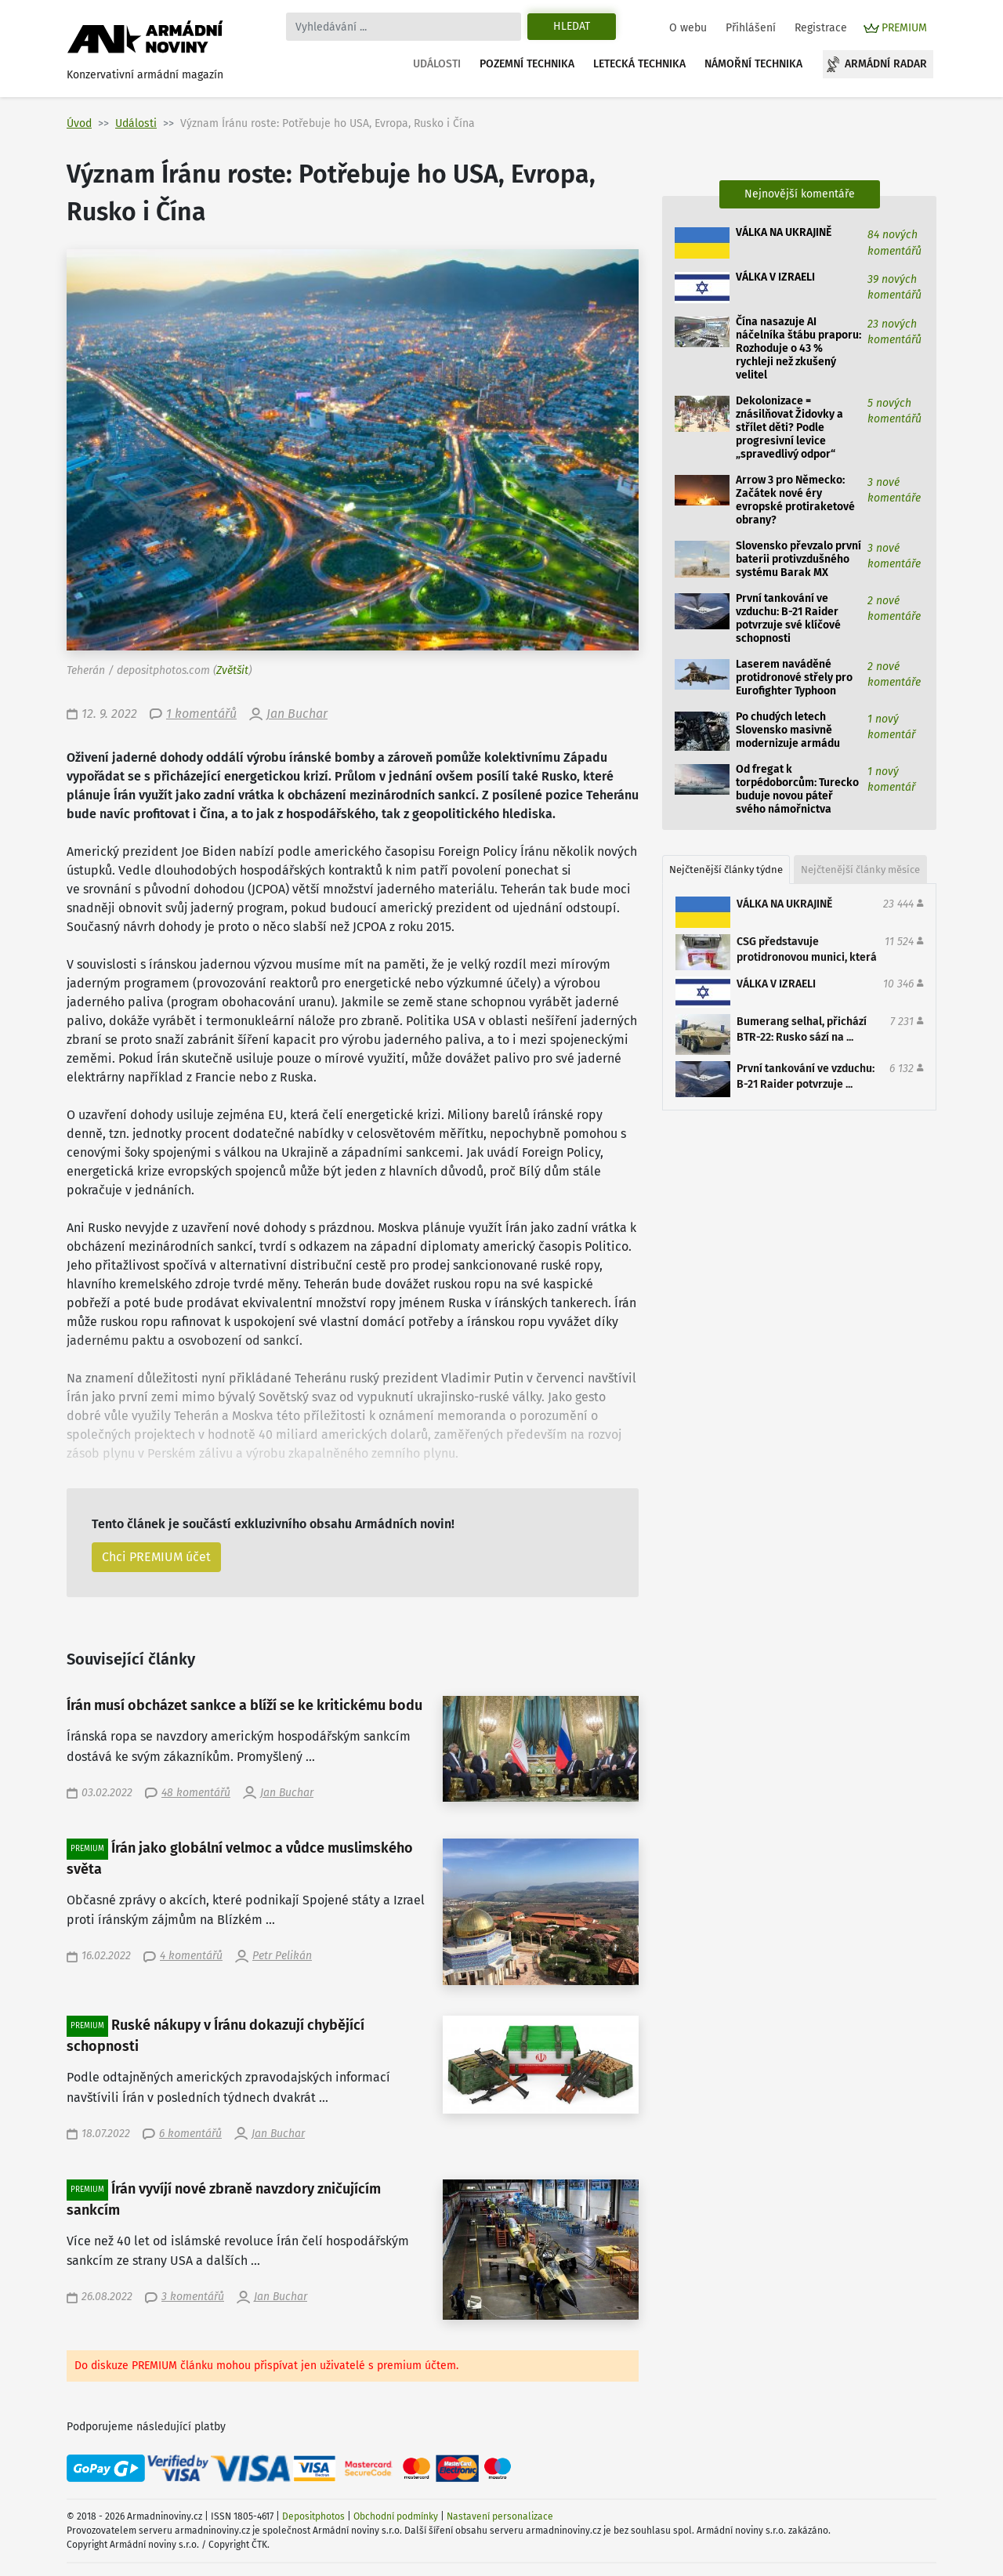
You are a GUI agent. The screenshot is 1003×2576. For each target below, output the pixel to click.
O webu (688, 27)
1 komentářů (201, 713)
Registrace (821, 27)
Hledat (571, 26)
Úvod (79, 123)
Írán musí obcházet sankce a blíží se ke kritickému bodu (244, 1705)
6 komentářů (190, 2133)
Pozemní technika (527, 64)
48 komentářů (195, 1792)
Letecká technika (639, 64)
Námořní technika (753, 64)
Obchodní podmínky (395, 2516)
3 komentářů (192, 2296)
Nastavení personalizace (500, 2516)
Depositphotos (313, 2516)
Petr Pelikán (282, 1955)
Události (437, 64)
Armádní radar (886, 64)
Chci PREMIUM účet (156, 1556)
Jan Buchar (297, 713)
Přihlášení (751, 27)
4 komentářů (191, 1955)
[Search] (403, 27)
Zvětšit (232, 670)
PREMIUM (904, 27)
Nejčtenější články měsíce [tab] (860, 869)
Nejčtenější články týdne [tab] (726, 869)
